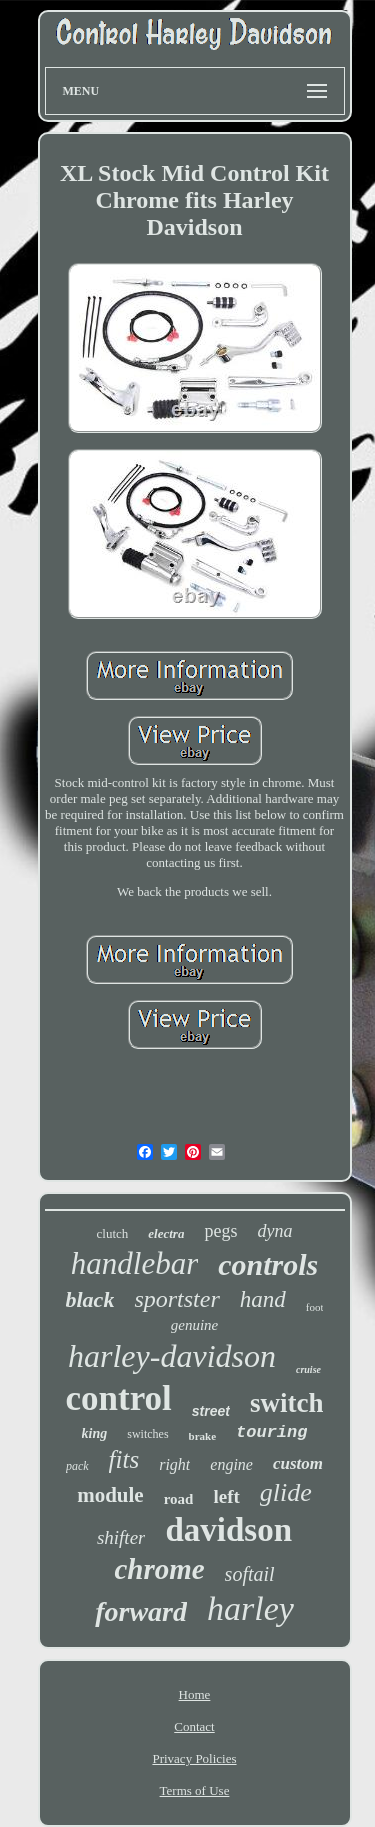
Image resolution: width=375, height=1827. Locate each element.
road (179, 1499)
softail (250, 1574)
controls (268, 1264)
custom (298, 1463)
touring (271, 1432)
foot (315, 1307)
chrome (159, 1569)
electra (166, 1233)
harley (250, 1608)
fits (124, 1459)
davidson (228, 1530)
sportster (176, 1299)
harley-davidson (172, 1356)
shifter (121, 1537)
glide (286, 1492)
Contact (194, 1726)
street (211, 1411)
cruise (308, 1369)
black (90, 1299)
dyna (274, 1231)
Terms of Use (195, 1790)
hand (263, 1299)
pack (77, 1466)
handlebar (134, 1263)
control (119, 1398)
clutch (113, 1233)
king (95, 1433)
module (110, 1495)
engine (231, 1464)
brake (203, 1436)
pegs (220, 1231)
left (226, 1496)
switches (147, 1434)
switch (287, 1403)
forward (141, 1611)
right (174, 1464)
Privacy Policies (194, 1758)
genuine (194, 1325)
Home (195, 1694)
